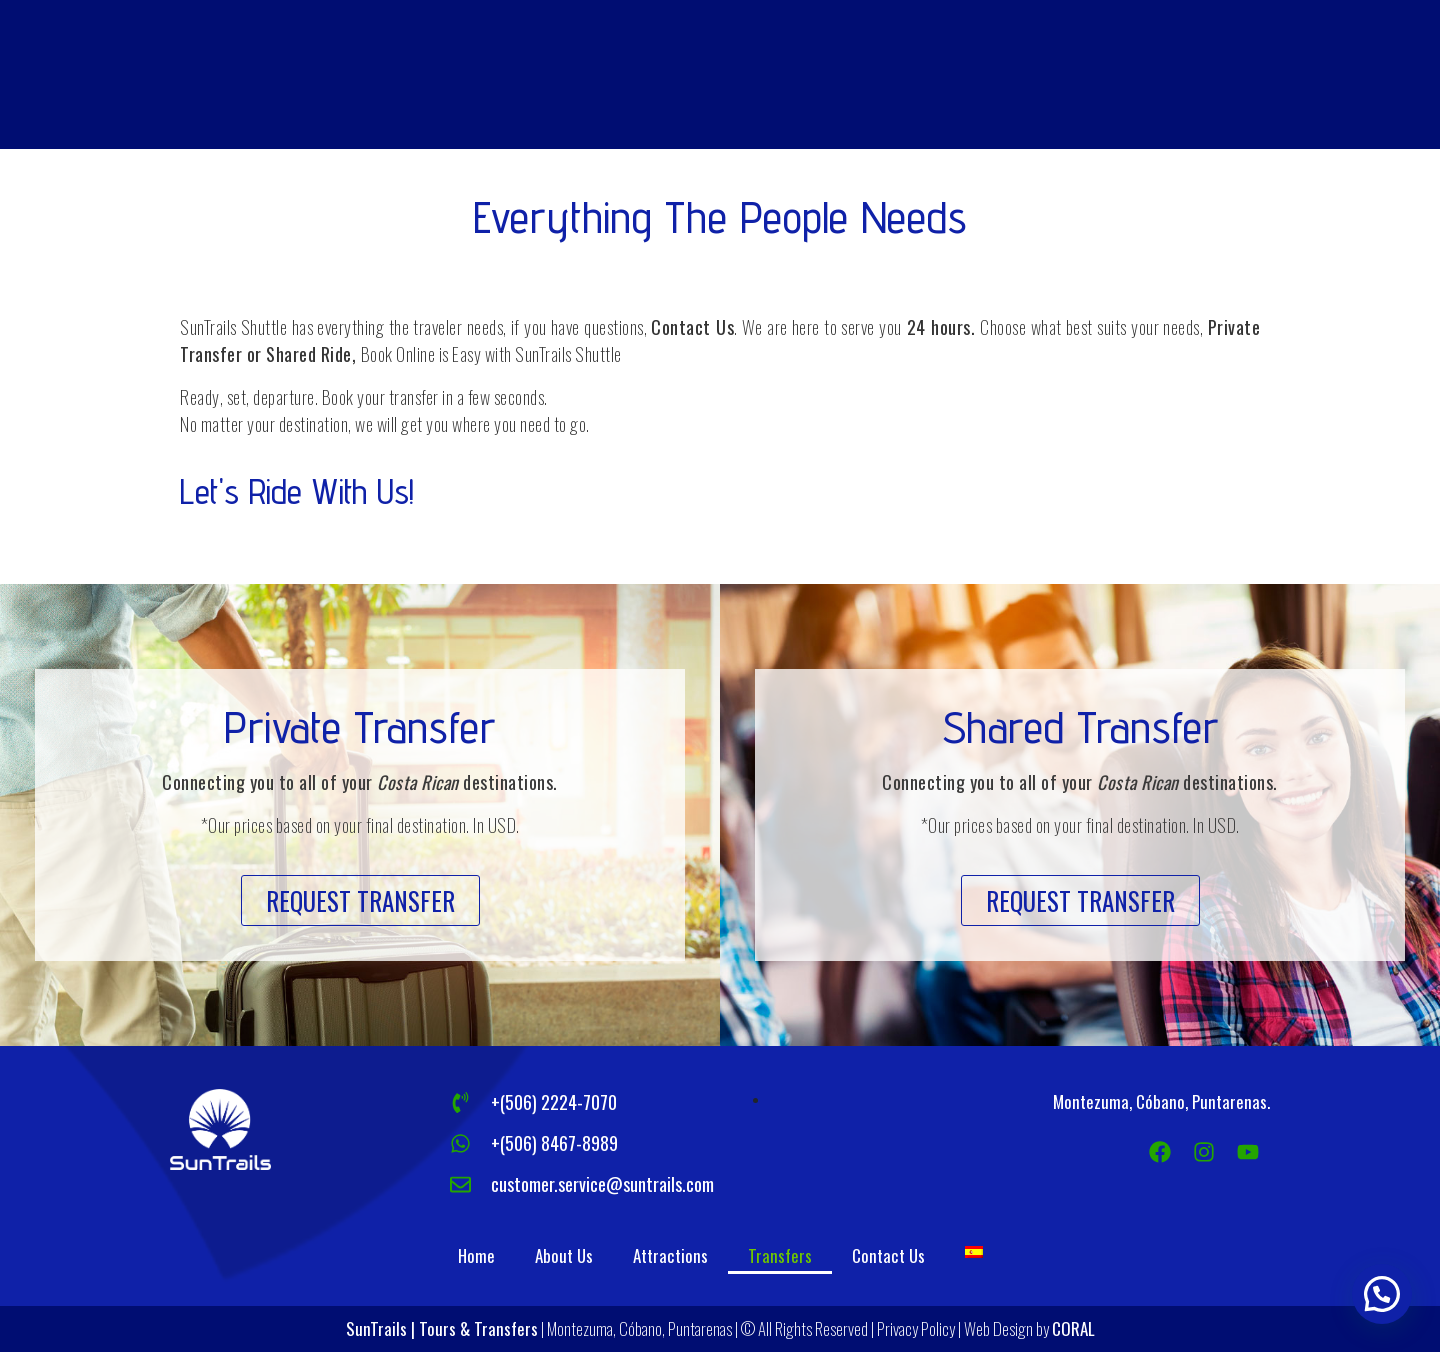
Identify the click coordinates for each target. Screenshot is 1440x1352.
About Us (564, 1255)
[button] (360, 900)
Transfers (780, 1255)
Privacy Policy (916, 1328)
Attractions (670, 1255)
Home (476, 1255)
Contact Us (888, 1255)
